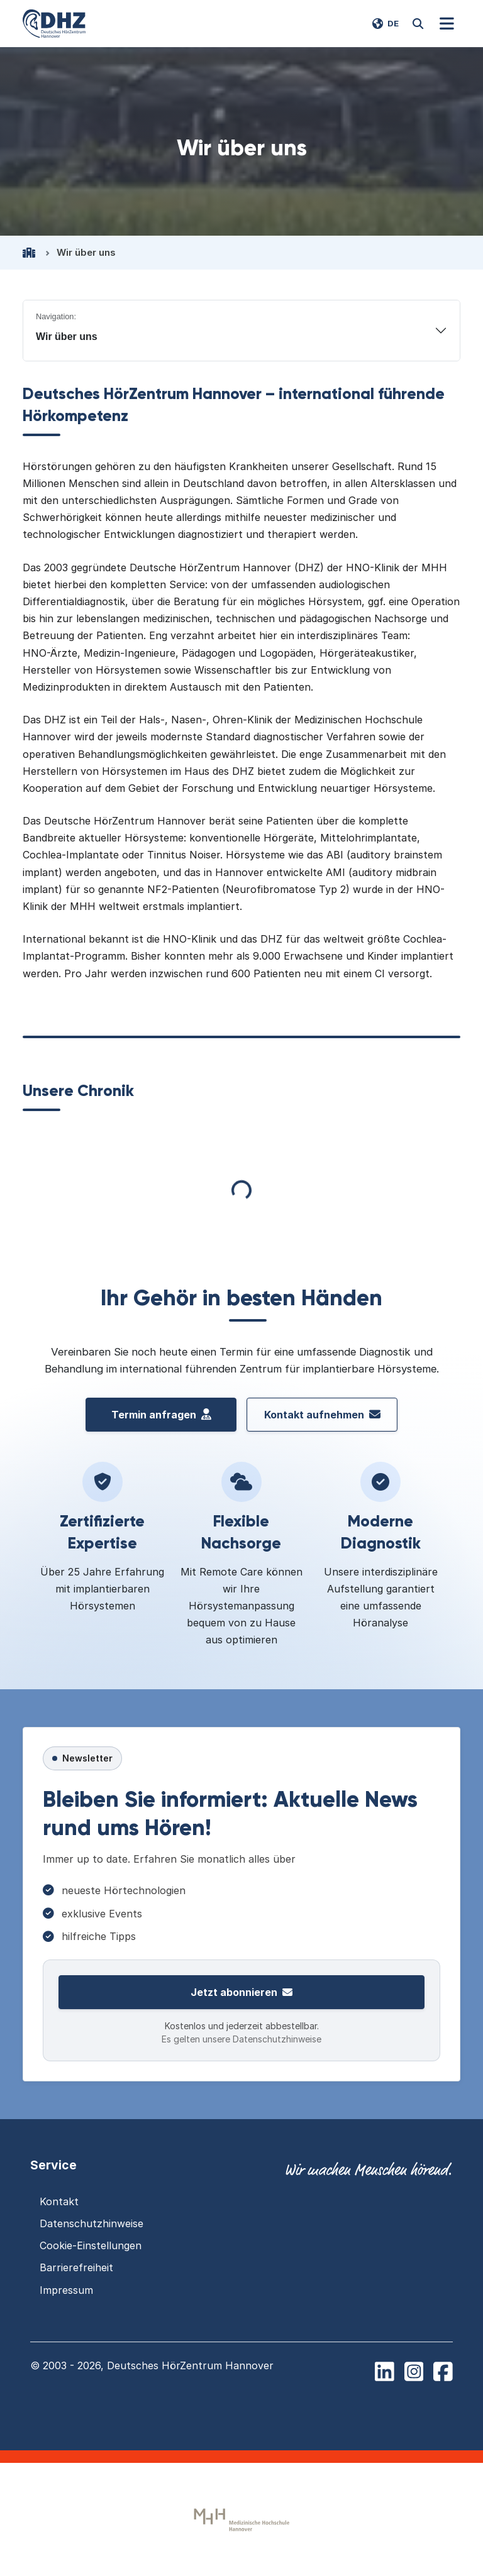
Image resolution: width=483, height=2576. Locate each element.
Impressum (66, 2290)
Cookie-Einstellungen (91, 2245)
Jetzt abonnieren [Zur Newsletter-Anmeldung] (241, 1992)
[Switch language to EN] (385, 23)
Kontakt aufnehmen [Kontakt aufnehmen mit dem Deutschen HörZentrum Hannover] (322, 1414)
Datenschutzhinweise (91, 2223)
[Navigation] (446, 24)
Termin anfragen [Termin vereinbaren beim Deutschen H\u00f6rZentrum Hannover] (161, 1414)
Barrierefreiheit (76, 2267)
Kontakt (59, 2201)
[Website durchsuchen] (417, 24)
